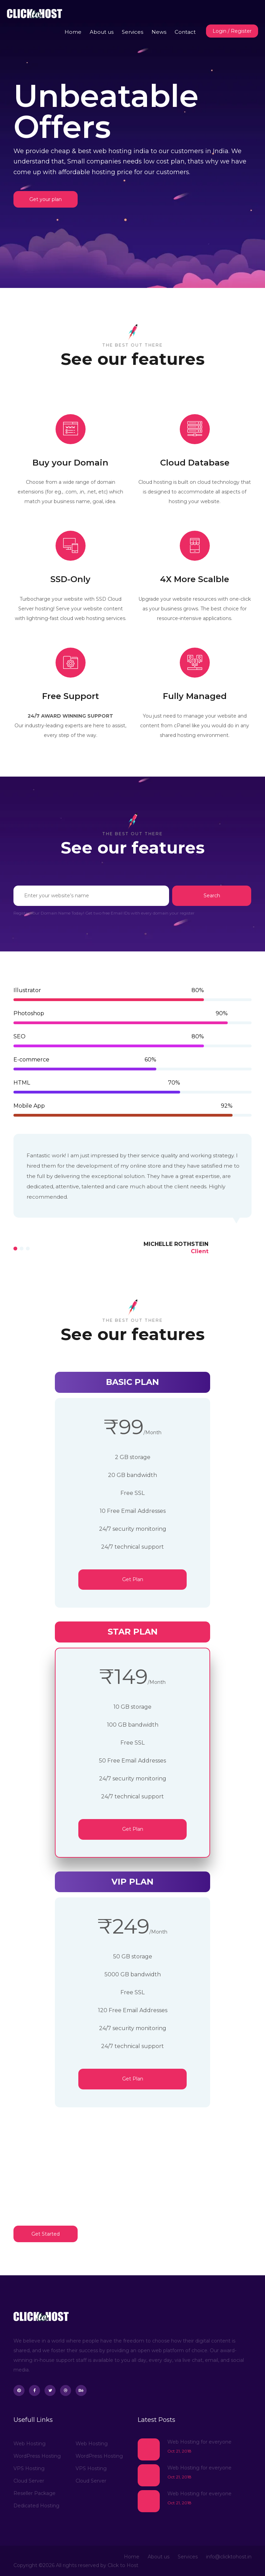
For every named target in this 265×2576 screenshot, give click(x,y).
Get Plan (132, 1579)
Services (132, 32)
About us (102, 32)
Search (212, 895)
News (158, 32)
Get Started (45, 2234)
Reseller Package (34, 2493)
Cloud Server (28, 2481)
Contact (185, 32)
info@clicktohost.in (229, 2557)
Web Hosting (29, 2443)
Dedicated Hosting (36, 2506)
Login (219, 31)
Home (73, 32)
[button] (15, 1248)
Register (241, 31)
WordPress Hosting (37, 2456)
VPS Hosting (29, 2468)
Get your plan (45, 199)
